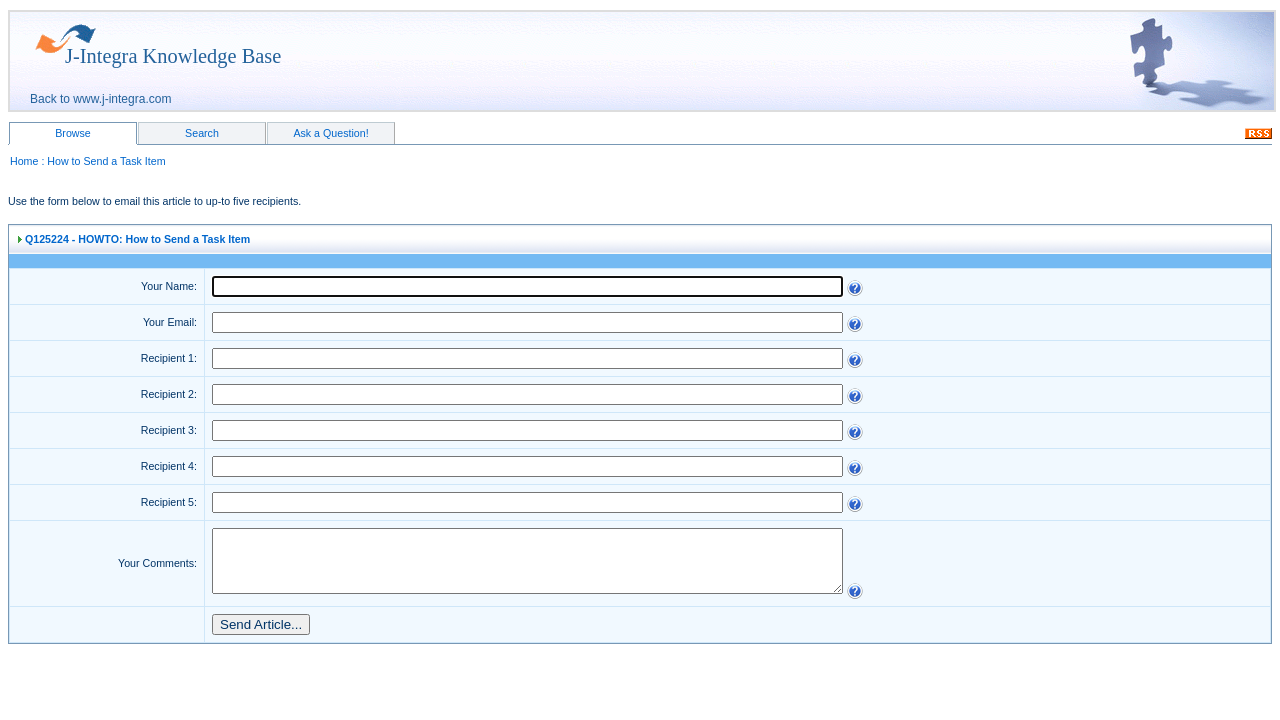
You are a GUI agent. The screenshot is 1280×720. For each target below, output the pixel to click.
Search (202, 133)
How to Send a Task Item (106, 161)
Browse (73, 133)
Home (24, 161)
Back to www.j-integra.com (100, 99)
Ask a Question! (330, 133)
